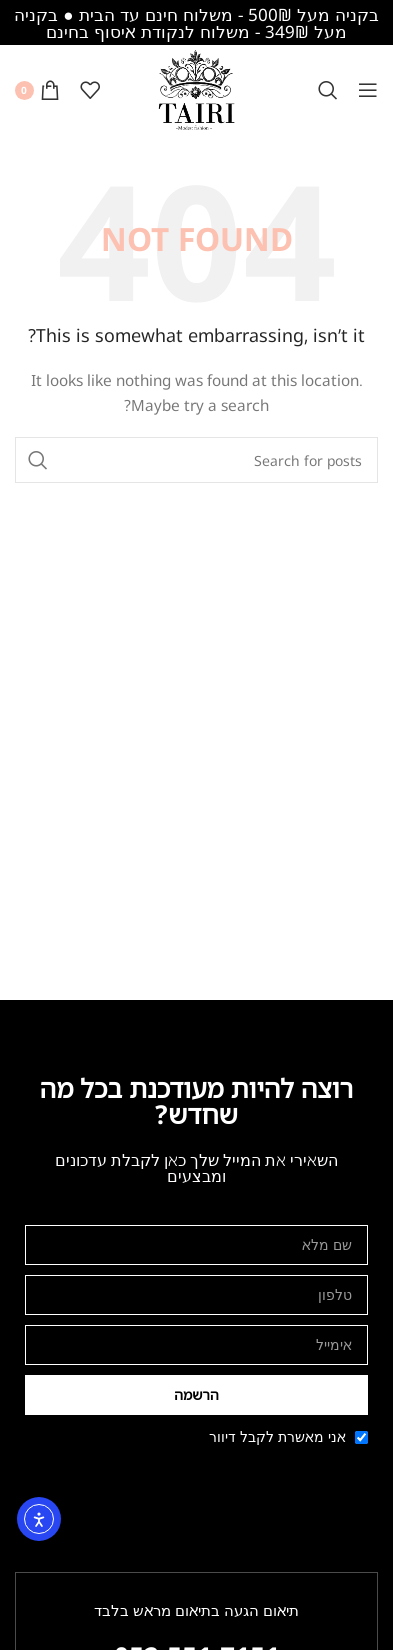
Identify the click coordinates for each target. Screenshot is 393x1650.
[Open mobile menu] (368, 90)
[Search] (328, 90)
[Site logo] (197, 88)
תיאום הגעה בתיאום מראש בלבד (196, 1610)
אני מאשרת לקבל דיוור (277, 1436)
